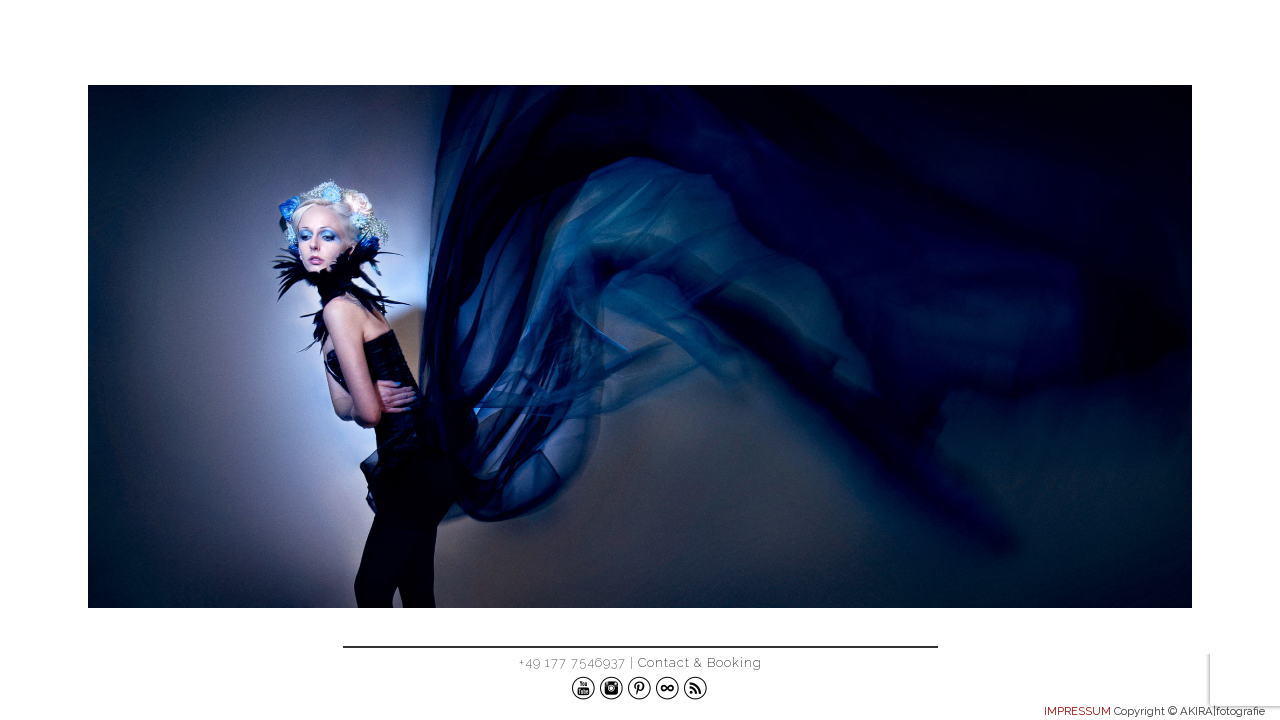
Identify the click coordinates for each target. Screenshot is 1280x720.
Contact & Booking (700, 662)
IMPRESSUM (1077, 711)
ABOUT (1208, 43)
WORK (1118, 43)
